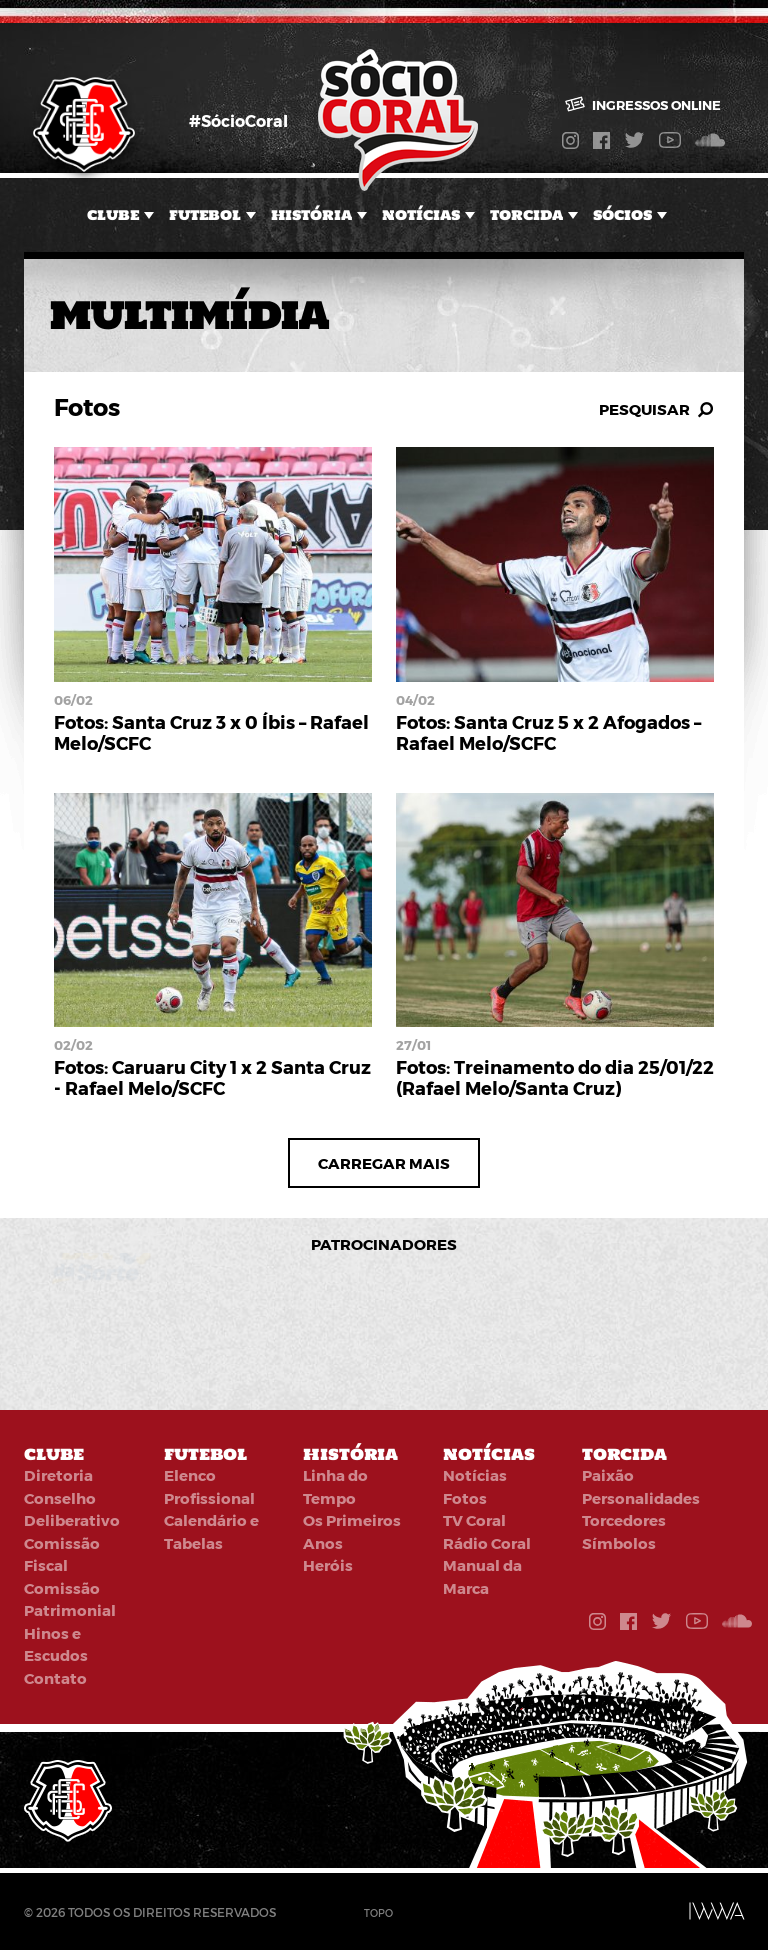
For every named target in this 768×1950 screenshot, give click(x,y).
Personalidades (641, 1498)
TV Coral (474, 1520)
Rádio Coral (487, 1543)
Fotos (465, 1498)
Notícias (421, 215)
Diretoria (58, 1475)
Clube (113, 215)
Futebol (205, 215)
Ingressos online (643, 105)
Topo (378, 1913)
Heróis (328, 1565)
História (311, 215)
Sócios (622, 215)
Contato (55, 1678)
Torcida (526, 215)
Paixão (608, 1475)
